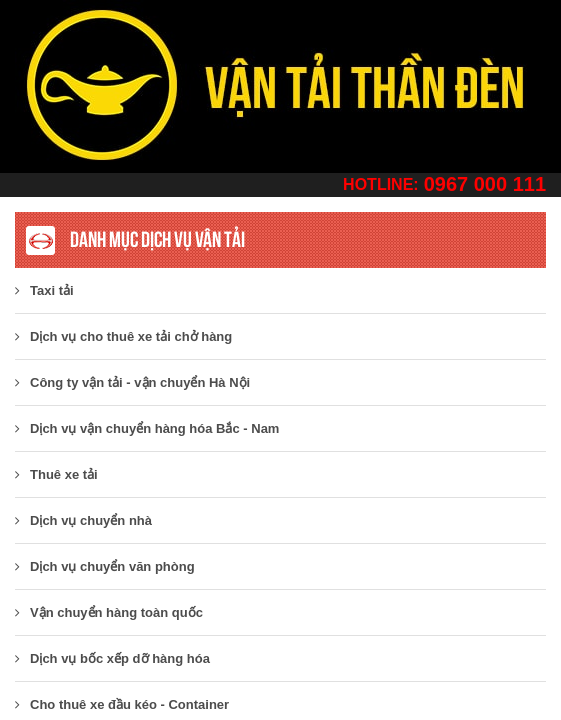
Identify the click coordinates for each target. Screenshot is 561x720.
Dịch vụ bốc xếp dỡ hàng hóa (112, 658)
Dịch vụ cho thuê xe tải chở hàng (123, 336)
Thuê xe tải (56, 474)
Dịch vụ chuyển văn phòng (105, 566)
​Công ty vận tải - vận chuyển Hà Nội (132, 382)
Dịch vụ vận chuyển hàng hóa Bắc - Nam (147, 428)
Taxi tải (44, 290)
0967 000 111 (485, 184)
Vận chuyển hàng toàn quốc (109, 612)
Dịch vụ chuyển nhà (83, 520)
